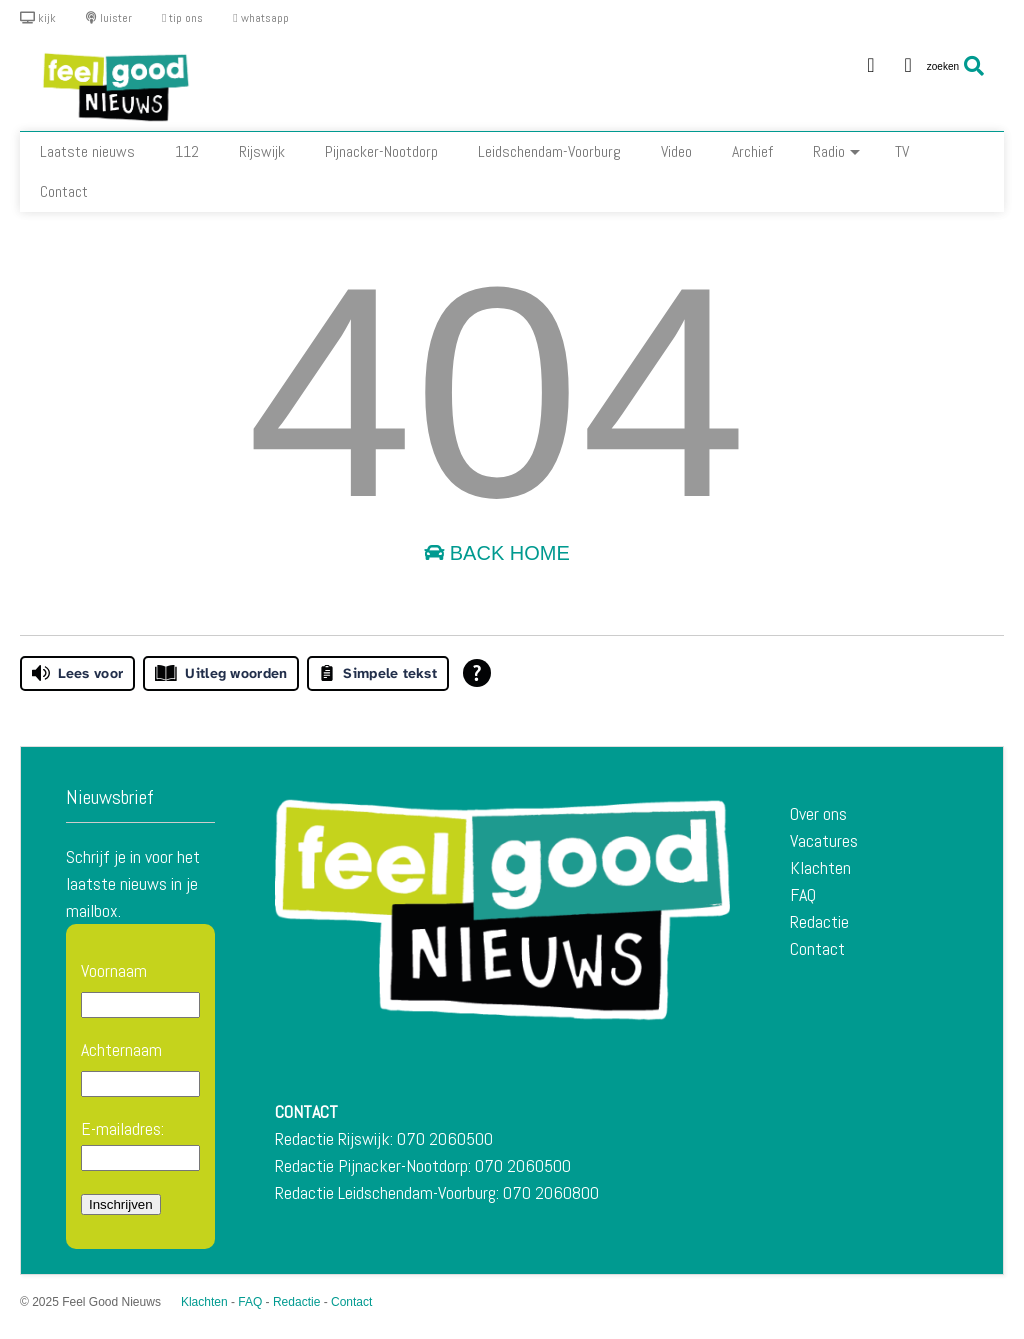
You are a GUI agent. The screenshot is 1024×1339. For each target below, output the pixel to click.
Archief (752, 151)
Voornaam (114, 970)
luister (109, 18)
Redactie (819, 921)
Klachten (820, 867)
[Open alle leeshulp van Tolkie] (477, 673)
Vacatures (824, 840)
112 (187, 151)
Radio (836, 151)
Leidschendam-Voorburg (549, 151)
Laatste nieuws (87, 151)
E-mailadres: (140, 1144)
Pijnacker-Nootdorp (381, 151)
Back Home (497, 553)
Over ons (818, 813)
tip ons (182, 18)
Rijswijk (262, 151)
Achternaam (121, 1049)
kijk (38, 18)
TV (902, 151)
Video (676, 151)
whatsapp (260, 18)
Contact (64, 191)
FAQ (803, 894)
